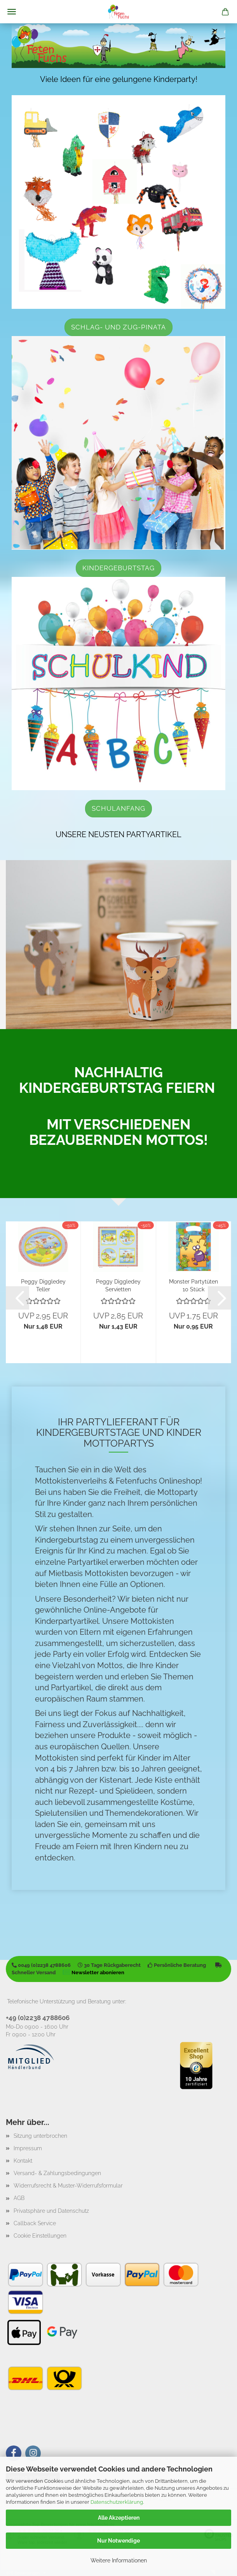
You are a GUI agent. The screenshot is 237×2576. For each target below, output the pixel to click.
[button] (17, 1298)
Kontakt (23, 2161)
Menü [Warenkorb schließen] (11, 11)
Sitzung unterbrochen (40, 2136)
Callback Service (35, 2223)
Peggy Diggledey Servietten (118, 1284)
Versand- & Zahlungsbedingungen (57, 2173)
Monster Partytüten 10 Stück (193, 1284)
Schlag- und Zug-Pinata (118, 327)
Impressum (28, 2148)
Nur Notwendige (118, 2541)
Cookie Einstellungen (40, 2236)
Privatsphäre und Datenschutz (51, 2211)
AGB (19, 2198)
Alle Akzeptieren (118, 2518)
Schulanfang (118, 808)
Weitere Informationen (119, 2560)
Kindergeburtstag (118, 568)
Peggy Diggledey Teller (43, 1284)
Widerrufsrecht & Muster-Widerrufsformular (68, 2185)
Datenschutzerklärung (117, 2502)
